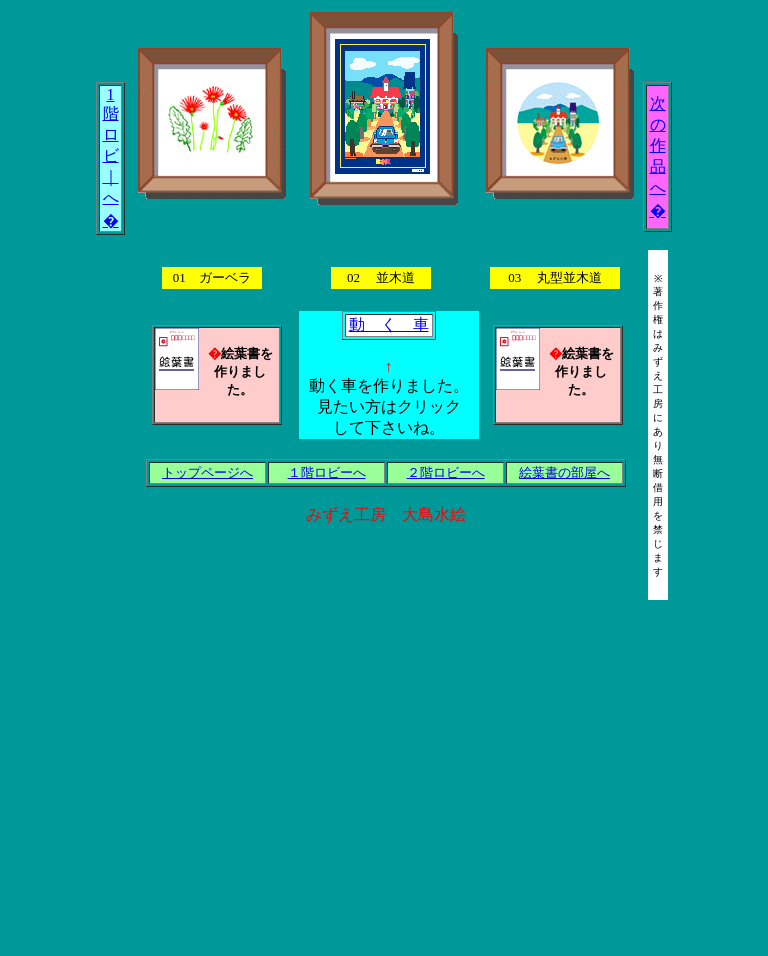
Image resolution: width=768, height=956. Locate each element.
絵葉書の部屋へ (564, 472)
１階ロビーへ (327, 472)
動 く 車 (389, 324)
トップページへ (207, 472)
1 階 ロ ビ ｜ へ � (111, 157)
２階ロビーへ (446, 472)
